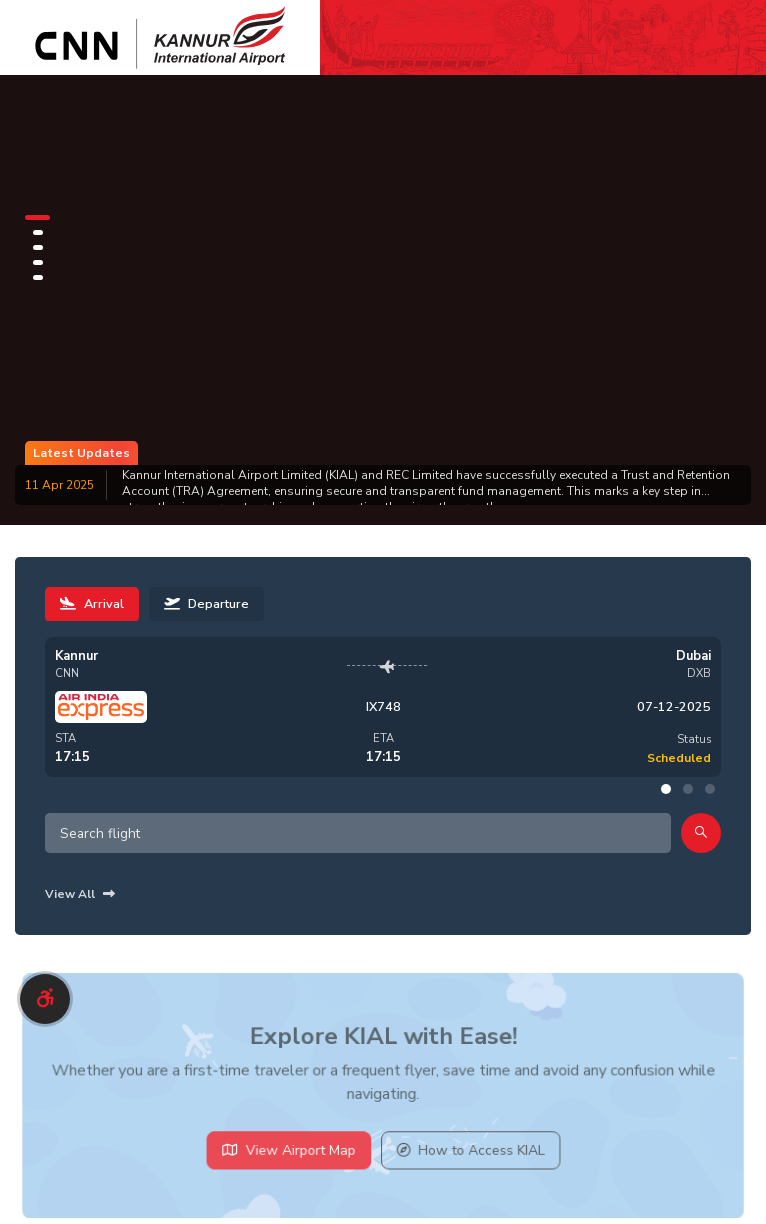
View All (80, 894)
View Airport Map (292, 1156)
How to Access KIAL (467, 1156)
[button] (37, 217)
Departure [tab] (206, 604)
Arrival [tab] (92, 604)
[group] (383, 485)
